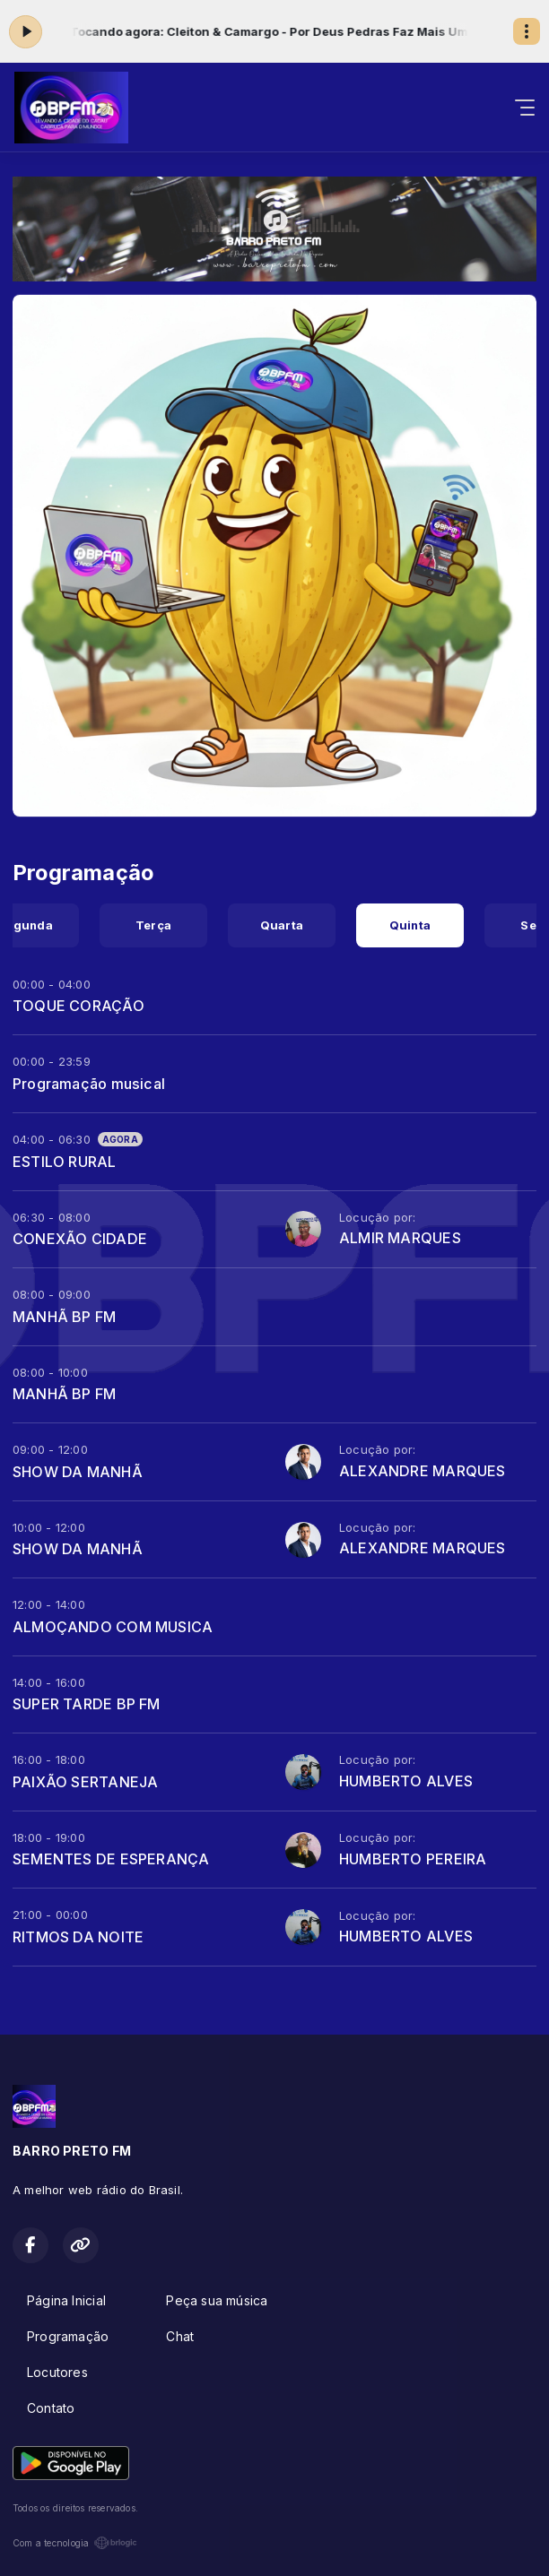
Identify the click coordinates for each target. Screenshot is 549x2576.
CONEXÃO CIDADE (80, 1239)
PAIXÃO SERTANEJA (85, 1782)
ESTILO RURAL (65, 1162)
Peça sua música (216, 2300)
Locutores (57, 2372)
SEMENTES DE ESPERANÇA (111, 1859)
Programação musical (89, 1084)
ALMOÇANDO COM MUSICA (113, 1627)
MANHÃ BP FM (64, 1317)
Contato (50, 2408)
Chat (180, 2336)
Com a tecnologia (75, 2543)
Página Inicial (66, 2300)
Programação (68, 2336)
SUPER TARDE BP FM (87, 1704)
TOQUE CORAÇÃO (78, 1006)
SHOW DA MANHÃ (78, 1472)
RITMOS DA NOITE (78, 1937)
